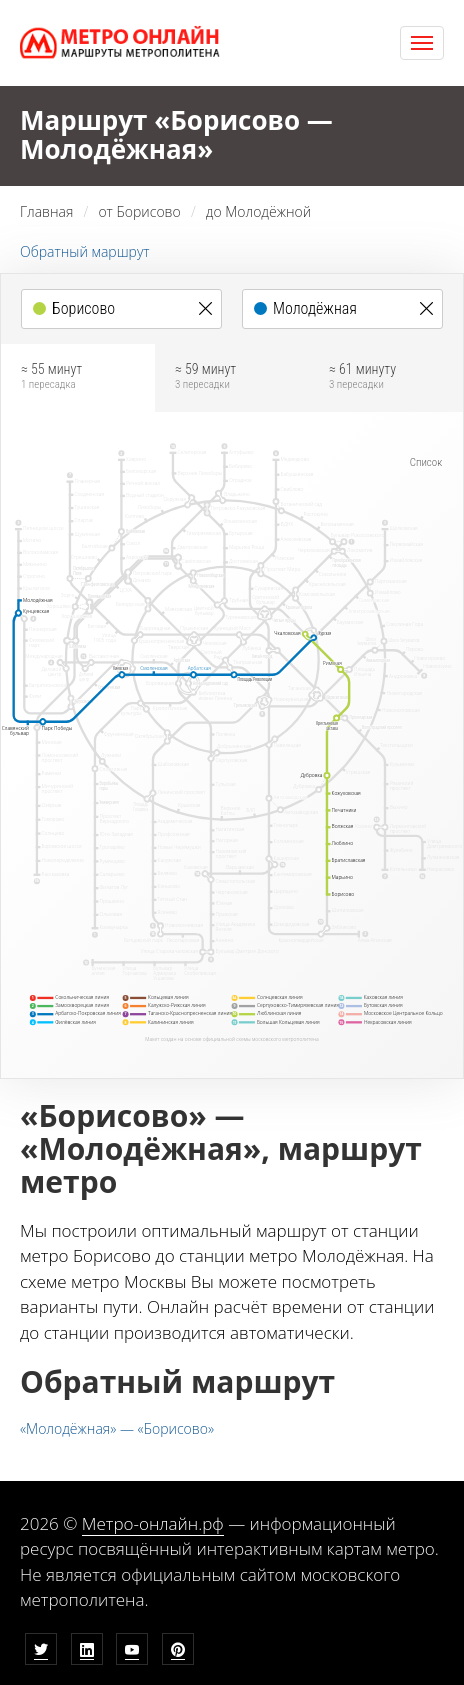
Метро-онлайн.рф (153, 1523)
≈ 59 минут (232, 376)
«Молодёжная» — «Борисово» (117, 1428)
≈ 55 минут (78, 376)
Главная (46, 211)
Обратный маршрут (85, 251)
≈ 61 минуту (386, 376)
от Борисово (139, 211)
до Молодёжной (258, 211)
